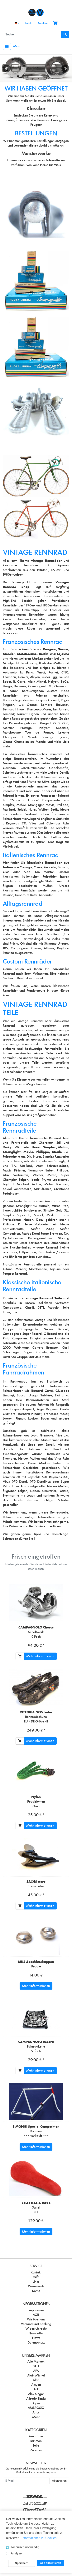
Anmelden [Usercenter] (42, 23)
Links (36, 2281)
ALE (36, 2389)
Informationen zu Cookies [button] (39, 2538)
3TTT (36, 2366)
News (36, 2338)
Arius (36, 2412)
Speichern (21, 2563)
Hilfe (36, 2277)
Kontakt (28, 23)
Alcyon (36, 2384)
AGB (36, 2314)
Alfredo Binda (36, 2398)
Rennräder (36, 2436)
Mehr (36, 2417)
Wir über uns (36, 2319)
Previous (7, 68)
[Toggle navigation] (7, 46)
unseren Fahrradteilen (49, 160)
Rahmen (36, 2441)
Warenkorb (36, 2286)
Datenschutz (36, 2342)
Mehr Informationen (40, 1656)
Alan (36, 2380)
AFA (36, 2370)
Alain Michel (36, 2375)
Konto (36, 2291)
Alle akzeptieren (50, 2562)
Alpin (36, 2403)
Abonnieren (59, 2481)
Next (65, 68)
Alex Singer (36, 2394)
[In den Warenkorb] (20, 1656)
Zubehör (36, 2450)
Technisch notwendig (25, 2547)
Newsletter (36, 2333)
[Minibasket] (55, 23)
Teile (36, 2445)
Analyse (16, 2553)
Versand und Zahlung (36, 2324)
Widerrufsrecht (36, 2328)
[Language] (17, 23)
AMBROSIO (36, 2407)
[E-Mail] (26, 2481)
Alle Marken (36, 2361)
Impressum (36, 2310)
